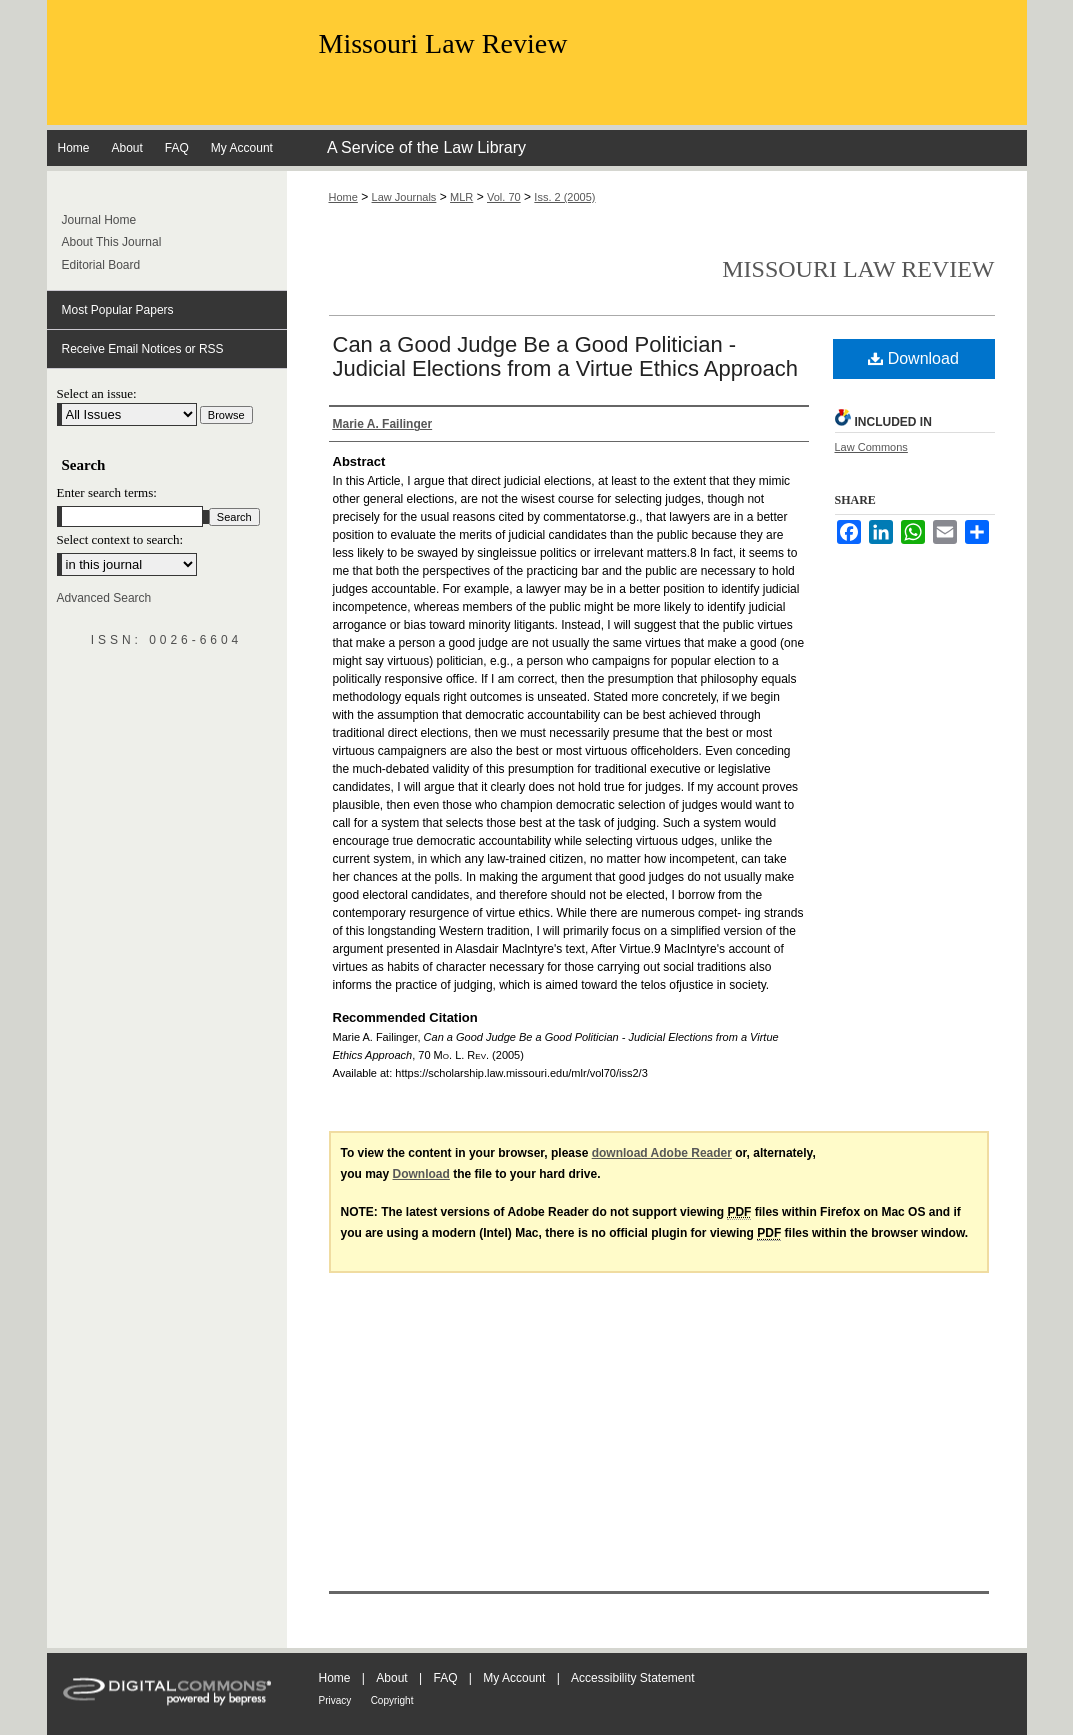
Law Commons (871, 447)
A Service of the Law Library (426, 147)
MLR (461, 197)
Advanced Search (104, 598)
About (391, 1678)
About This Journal (112, 242)
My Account (514, 1678)
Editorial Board (101, 265)
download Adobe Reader (662, 1153)
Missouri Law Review (443, 43)
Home (343, 197)
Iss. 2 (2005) (564, 197)
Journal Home (99, 220)
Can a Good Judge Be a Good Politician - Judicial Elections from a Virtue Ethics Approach (566, 356)
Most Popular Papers (118, 310)
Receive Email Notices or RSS (143, 349)
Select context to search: (120, 539)
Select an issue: (97, 393)
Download (913, 358)
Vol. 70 (504, 197)
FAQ (445, 1678)
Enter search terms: (107, 492)
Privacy (335, 1700)
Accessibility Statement (632, 1678)
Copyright (392, 1700)
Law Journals (404, 197)
